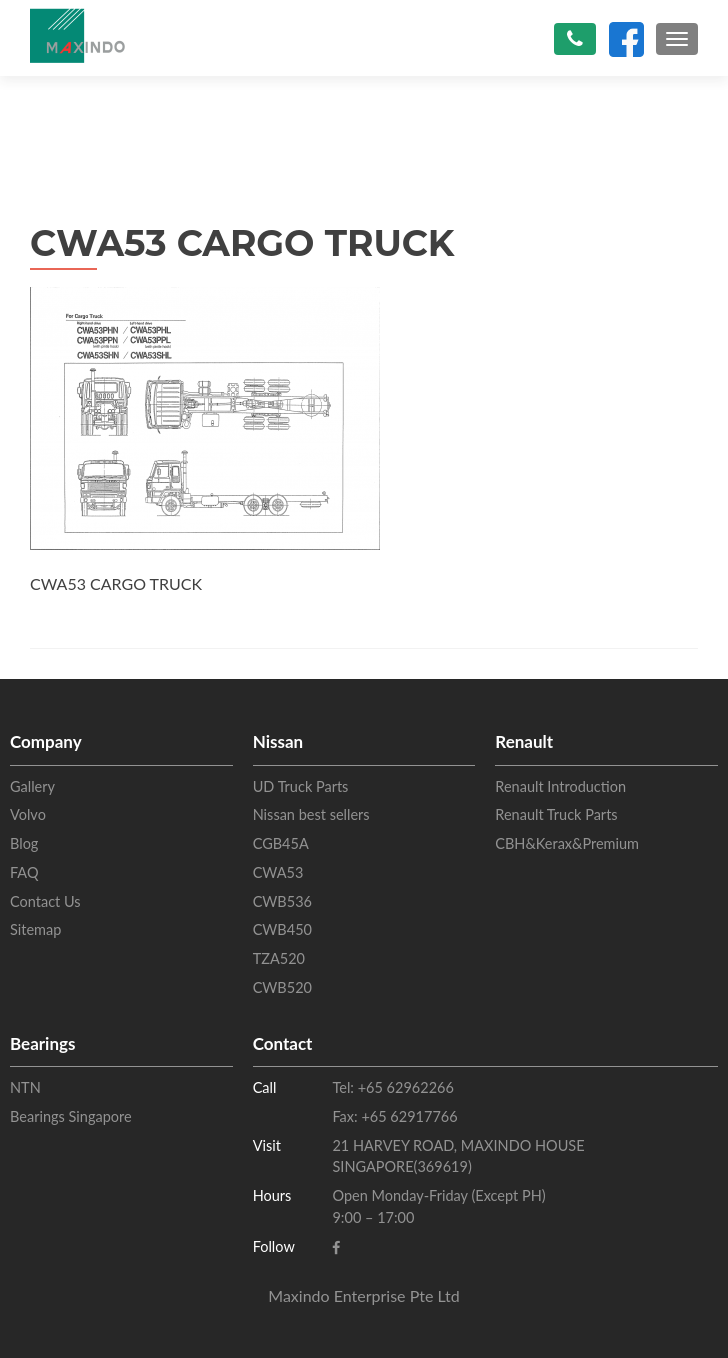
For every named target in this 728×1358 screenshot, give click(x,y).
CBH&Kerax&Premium (567, 843)
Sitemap (35, 929)
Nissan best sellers (311, 814)
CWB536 (282, 901)
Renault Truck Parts (556, 814)
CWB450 (282, 929)
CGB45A (281, 843)
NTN (25, 1087)
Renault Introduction (560, 786)
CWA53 (278, 872)
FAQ (24, 872)
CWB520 (282, 987)
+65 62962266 (404, 1087)
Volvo (28, 814)
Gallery (32, 786)
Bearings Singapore (71, 1116)
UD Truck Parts (301, 786)
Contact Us (45, 901)
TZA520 (279, 958)
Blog (24, 843)
